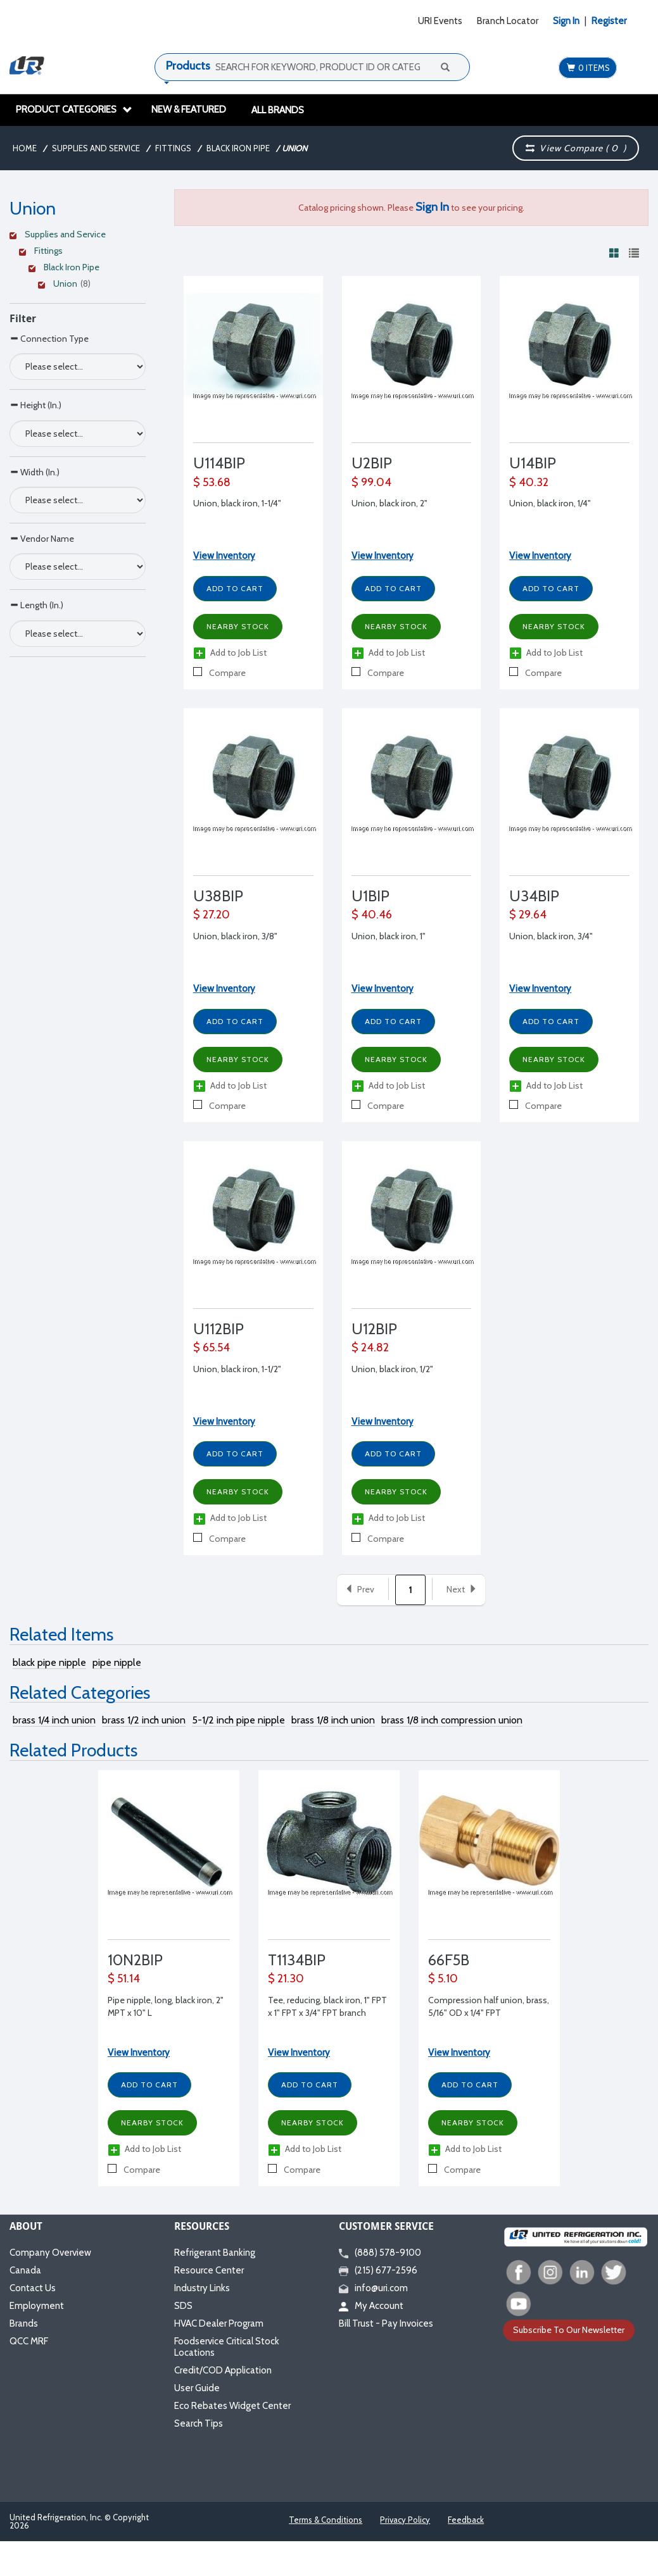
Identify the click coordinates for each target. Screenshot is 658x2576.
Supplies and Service (96, 148)
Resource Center (209, 2270)
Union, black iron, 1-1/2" (237, 1369)
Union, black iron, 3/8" (235, 936)
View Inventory (224, 555)
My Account (371, 2305)
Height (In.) (35, 404)
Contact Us (32, 2288)
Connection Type (49, 338)
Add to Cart (234, 588)
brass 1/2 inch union (144, 1720)
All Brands (277, 110)
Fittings (173, 148)
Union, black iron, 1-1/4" (237, 503)
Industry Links (202, 2288)
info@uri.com (373, 2288)
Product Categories (74, 109)
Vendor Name (41, 538)
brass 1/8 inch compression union (451, 1720)
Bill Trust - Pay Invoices (386, 2323)
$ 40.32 (528, 482)
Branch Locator (507, 21)
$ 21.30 (286, 1978)
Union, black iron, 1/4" (550, 503)
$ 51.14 (124, 1978)
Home (25, 148)
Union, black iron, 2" (389, 503)
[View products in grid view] (614, 252)
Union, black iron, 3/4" (551, 936)
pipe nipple (116, 1662)
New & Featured (188, 109)
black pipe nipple (49, 1662)
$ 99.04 (371, 482)
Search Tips (198, 2423)
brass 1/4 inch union (54, 1720)
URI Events (440, 21)
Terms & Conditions (325, 2520)
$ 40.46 (371, 915)
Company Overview (50, 2252)
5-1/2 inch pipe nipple (238, 1720)
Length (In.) (36, 604)
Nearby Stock (237, 626)
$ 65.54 (211, 1347)
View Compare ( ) (575, 148)
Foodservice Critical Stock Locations (226, 2346)
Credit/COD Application (223, 2370)
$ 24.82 (370, 1347)
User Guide (197, 2388)
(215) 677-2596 (378, 2270)
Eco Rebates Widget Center (232, 2405)
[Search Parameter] (77, 366)
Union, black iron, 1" (388, 936)
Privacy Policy (405, 2520)
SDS (183, 2305)
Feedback (466, 2520)
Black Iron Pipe (238, 148)
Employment (36, 2305)
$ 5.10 (443, 1978)
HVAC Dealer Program (218, 2323)
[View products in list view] (634, 252)
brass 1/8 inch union (333, 1720)
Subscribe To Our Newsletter (568, 2329)
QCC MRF (28, 2341)
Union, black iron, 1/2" (392, 1369)
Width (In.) (34, 471)
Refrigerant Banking (214, 2252)
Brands (23, 2323)
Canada (25, 2270)
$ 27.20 (211, 915)
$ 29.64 (528, 915)
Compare (219, 672)
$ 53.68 (212, 482)
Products (188, 66)
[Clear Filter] (75, 236)
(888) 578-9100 (380, 2252)
